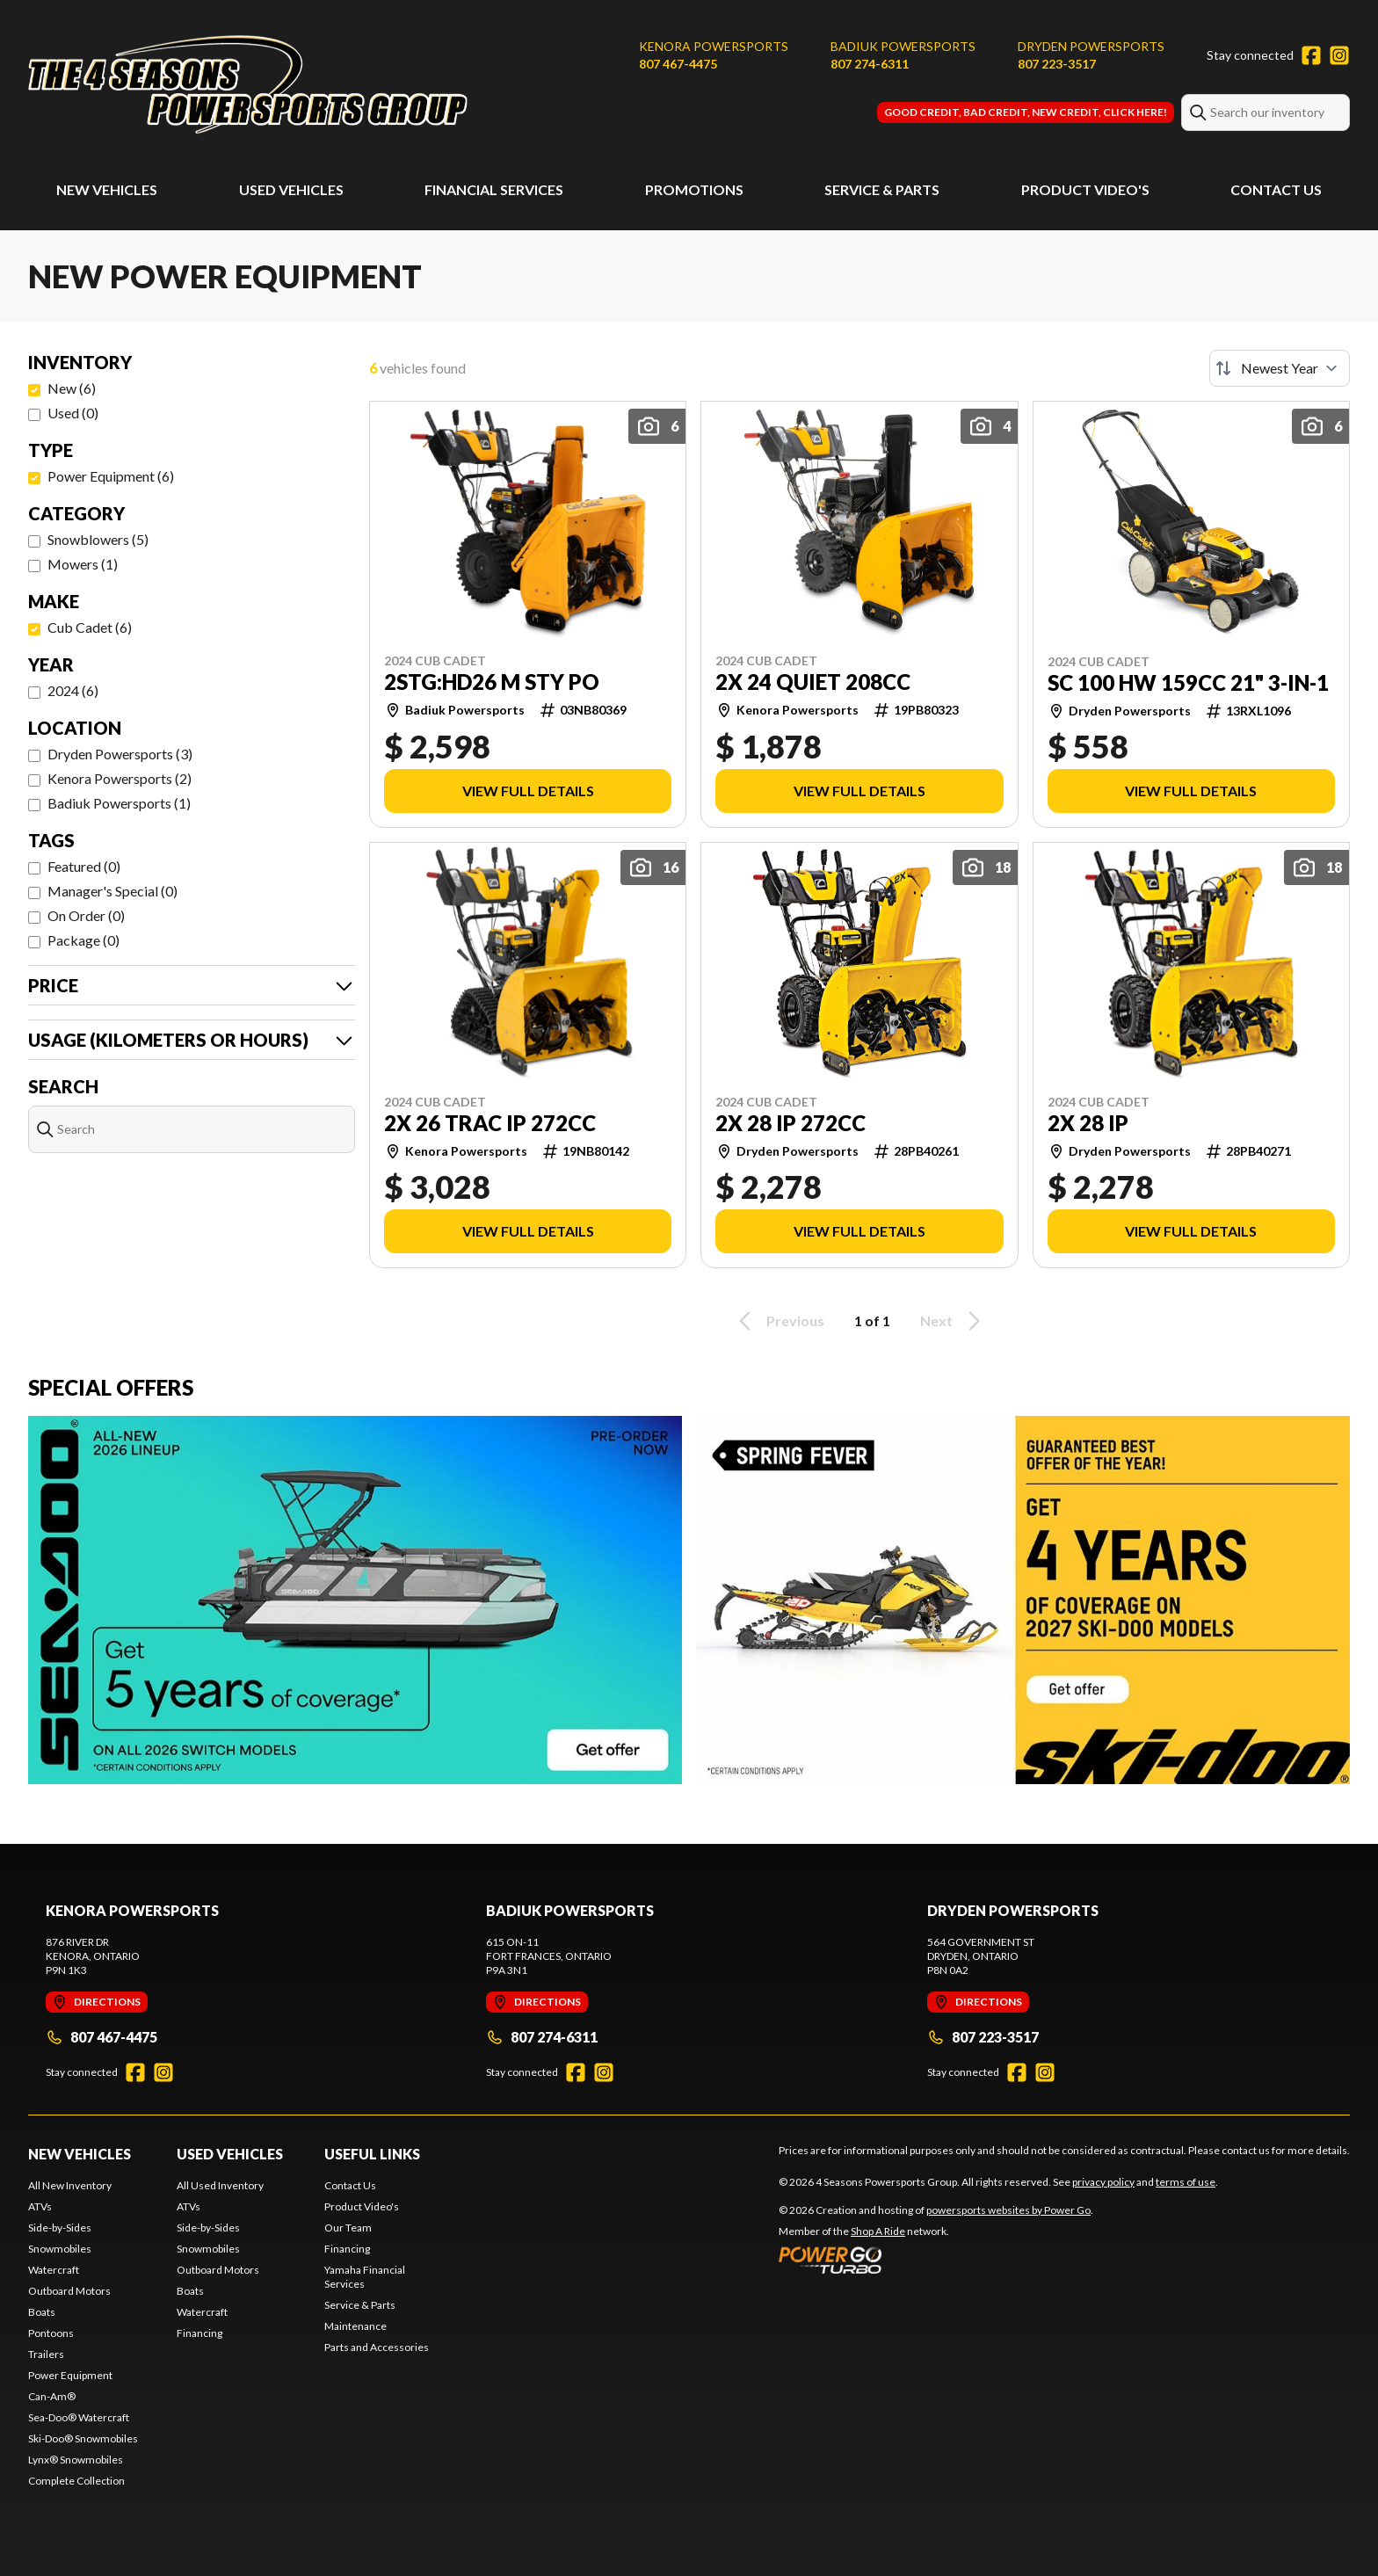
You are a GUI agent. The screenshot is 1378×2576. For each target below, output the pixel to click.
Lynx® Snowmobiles (75, 2459)
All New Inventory (70, 2185)
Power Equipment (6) (110, 476)
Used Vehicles (291, 189)
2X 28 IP (1088, 1123)
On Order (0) (86, 915)
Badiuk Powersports (902, 46)
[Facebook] (1311, 55)
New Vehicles (106, 189)
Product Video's (1085, 189)
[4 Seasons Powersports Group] (248, 84)
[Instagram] (1339, 55)
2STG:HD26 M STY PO (491, 682)
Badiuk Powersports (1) (119, 803)
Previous (778, 1321)
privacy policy (1103, 2181)
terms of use (1185, 2181)
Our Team (348, 2227)
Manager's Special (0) (112, 890)
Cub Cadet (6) (89, 627)
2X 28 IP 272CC (790, 1123)
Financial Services (493, 189)
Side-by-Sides (59, 2227)
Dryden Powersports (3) (119, 753)
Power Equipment (70, 2375)
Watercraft (53, 2269)
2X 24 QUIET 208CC (812, 682)
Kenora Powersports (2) (119, 778)
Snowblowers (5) (98, 539)
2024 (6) (72, 690)
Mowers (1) (82, 563)
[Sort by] (1279, 368)
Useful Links (372, 2153)
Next (953, 1321)
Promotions (694, 189)
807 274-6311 (869, 63)
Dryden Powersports (1091, 46)
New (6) (71, 388)
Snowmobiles (59, 2248)
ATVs (40, 2206)
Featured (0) (83, 866)
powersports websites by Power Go (1008, 2210)
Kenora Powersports (713, 46)
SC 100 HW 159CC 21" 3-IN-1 (1188, 683)
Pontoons (51, 2333)
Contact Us (1276, 189)
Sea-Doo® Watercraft (78, 2417)
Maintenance (355, 2326)
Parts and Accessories (376, 2347)
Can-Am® (52, 2396)
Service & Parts (881, 189)
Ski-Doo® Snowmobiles (83, 2438)
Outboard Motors (69, 2290)
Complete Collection (76, 2480)
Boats (41, 2311)
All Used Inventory (220, 2185)
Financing (199, 2333)
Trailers (46, 2354)
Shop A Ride (878, 2231)
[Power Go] (936, 2260)
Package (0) (83, 940)
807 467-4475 (678, 63)
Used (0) (72, 412)
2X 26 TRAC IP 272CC (490, 1123)
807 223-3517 (1057, 63)
